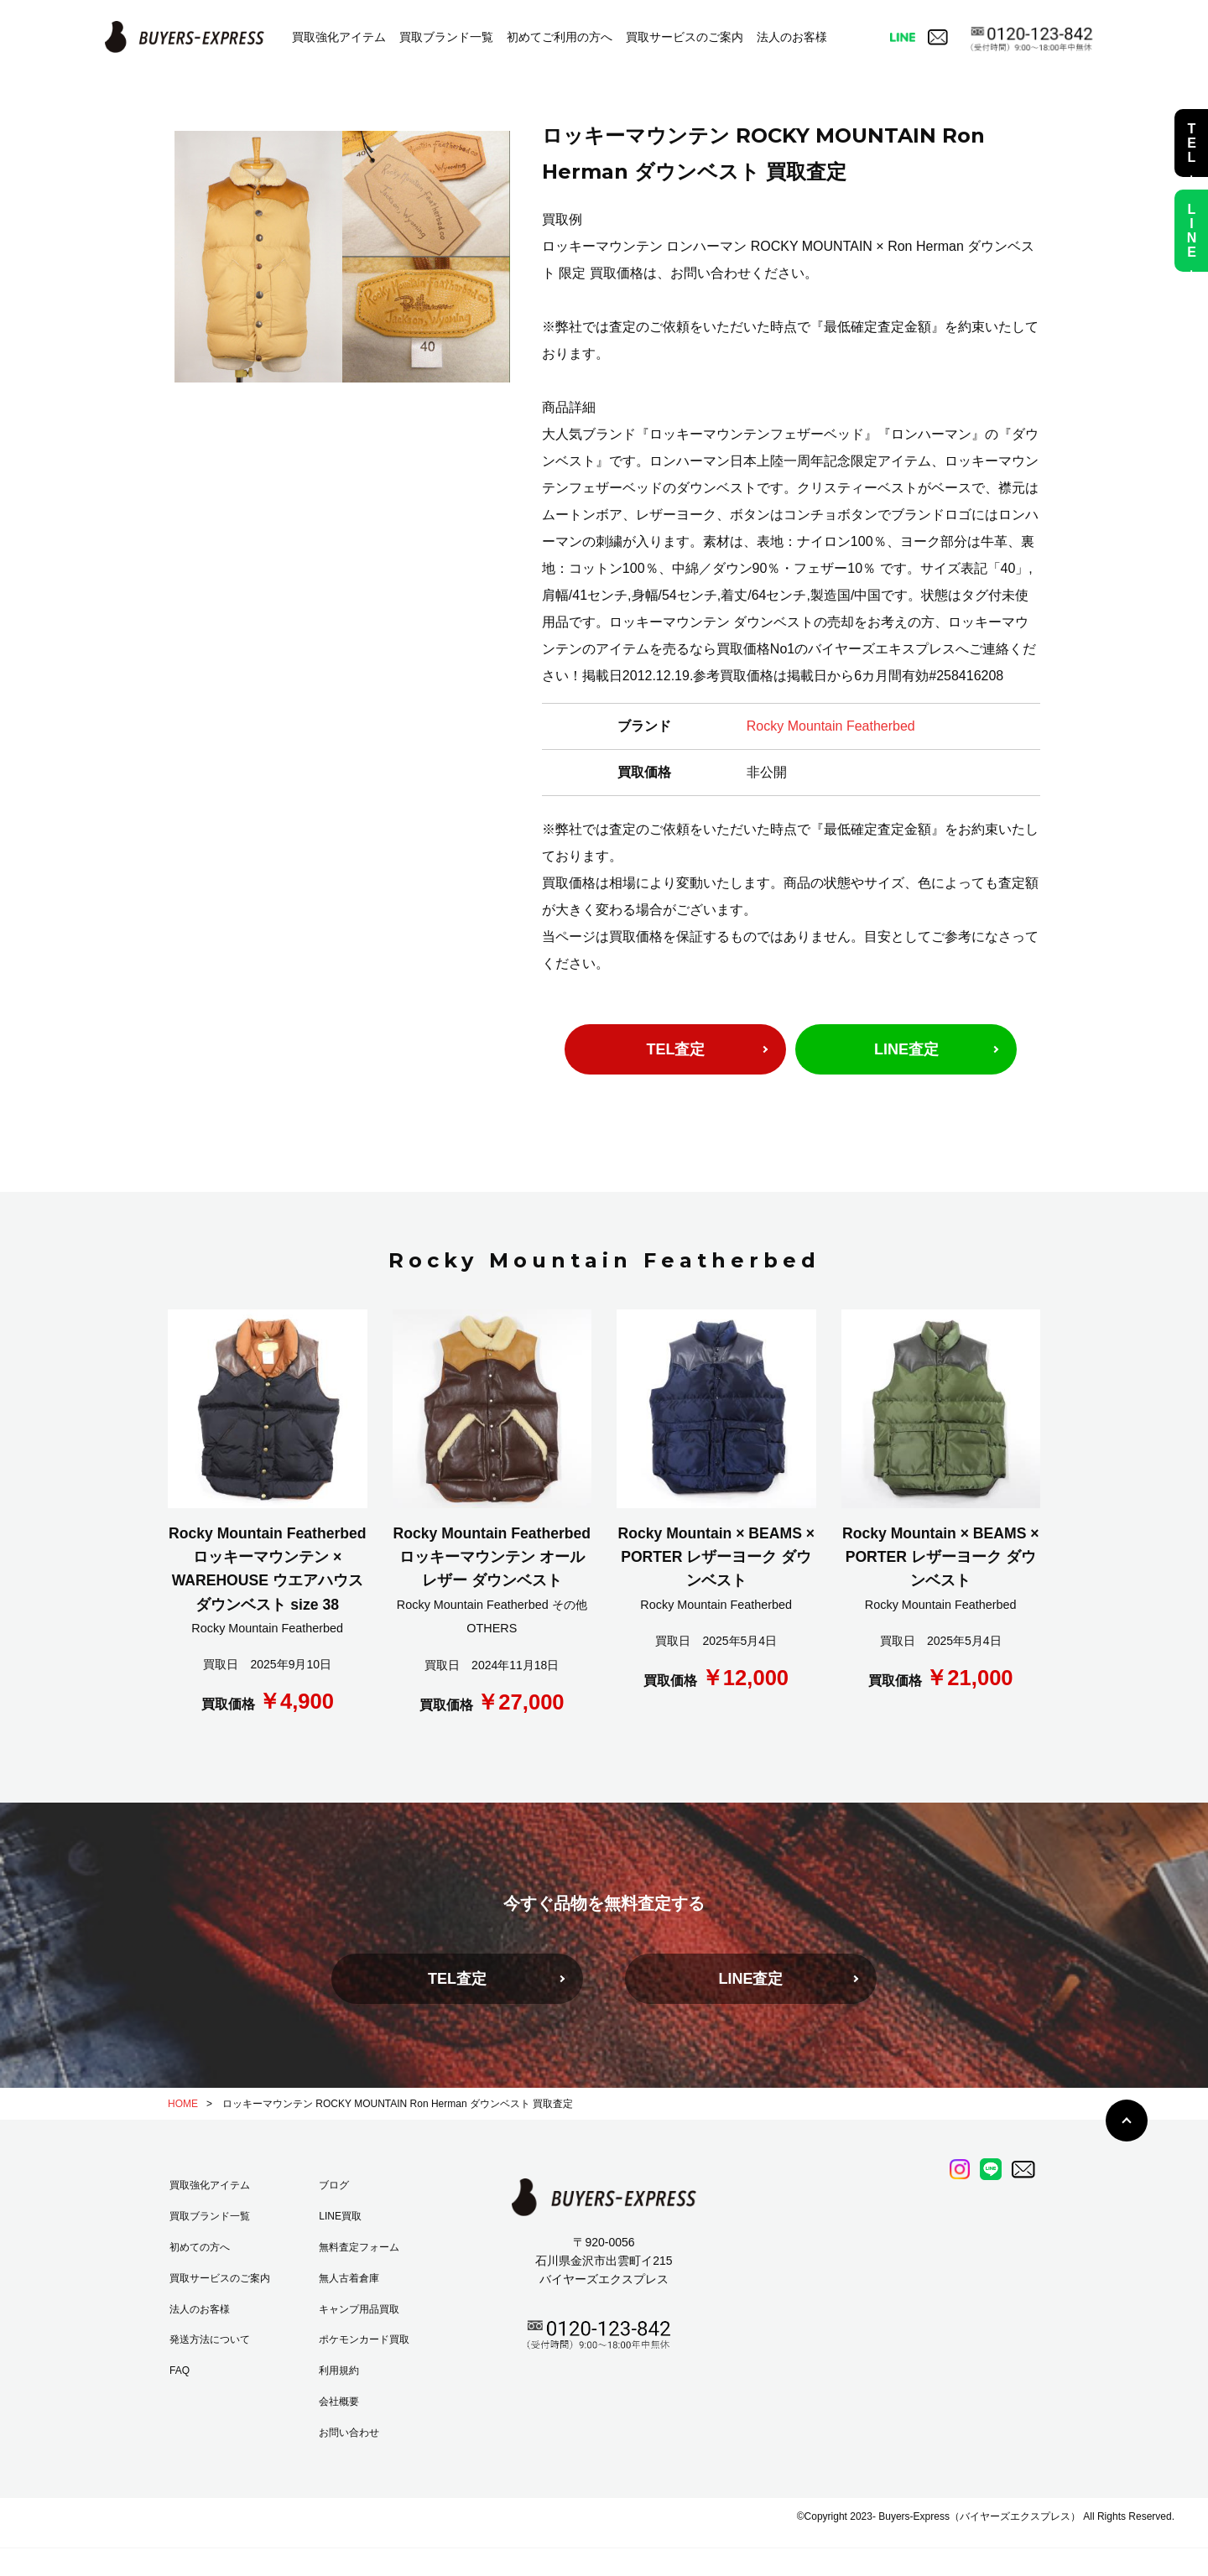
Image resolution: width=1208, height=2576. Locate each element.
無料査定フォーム (359, 2247)
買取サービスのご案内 (684, 37)
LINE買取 (340, 2216)
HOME (183, 2104)
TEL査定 (675, 1049)
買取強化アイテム (339, 37)
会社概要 (339, 2401)
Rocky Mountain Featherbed (831, 726)
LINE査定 (906, 1049)
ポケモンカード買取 (364, 2339)
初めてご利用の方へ (559, 37)
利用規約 (339, 2370)
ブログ (334, 2185)
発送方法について (209, 2339)
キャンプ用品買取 (359, 2309)
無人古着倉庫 (349, 2278)
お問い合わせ (349, 2432)
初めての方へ (199, 2247)
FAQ (179, 2370)
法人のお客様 (792, 37)
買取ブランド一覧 (446, 37)
